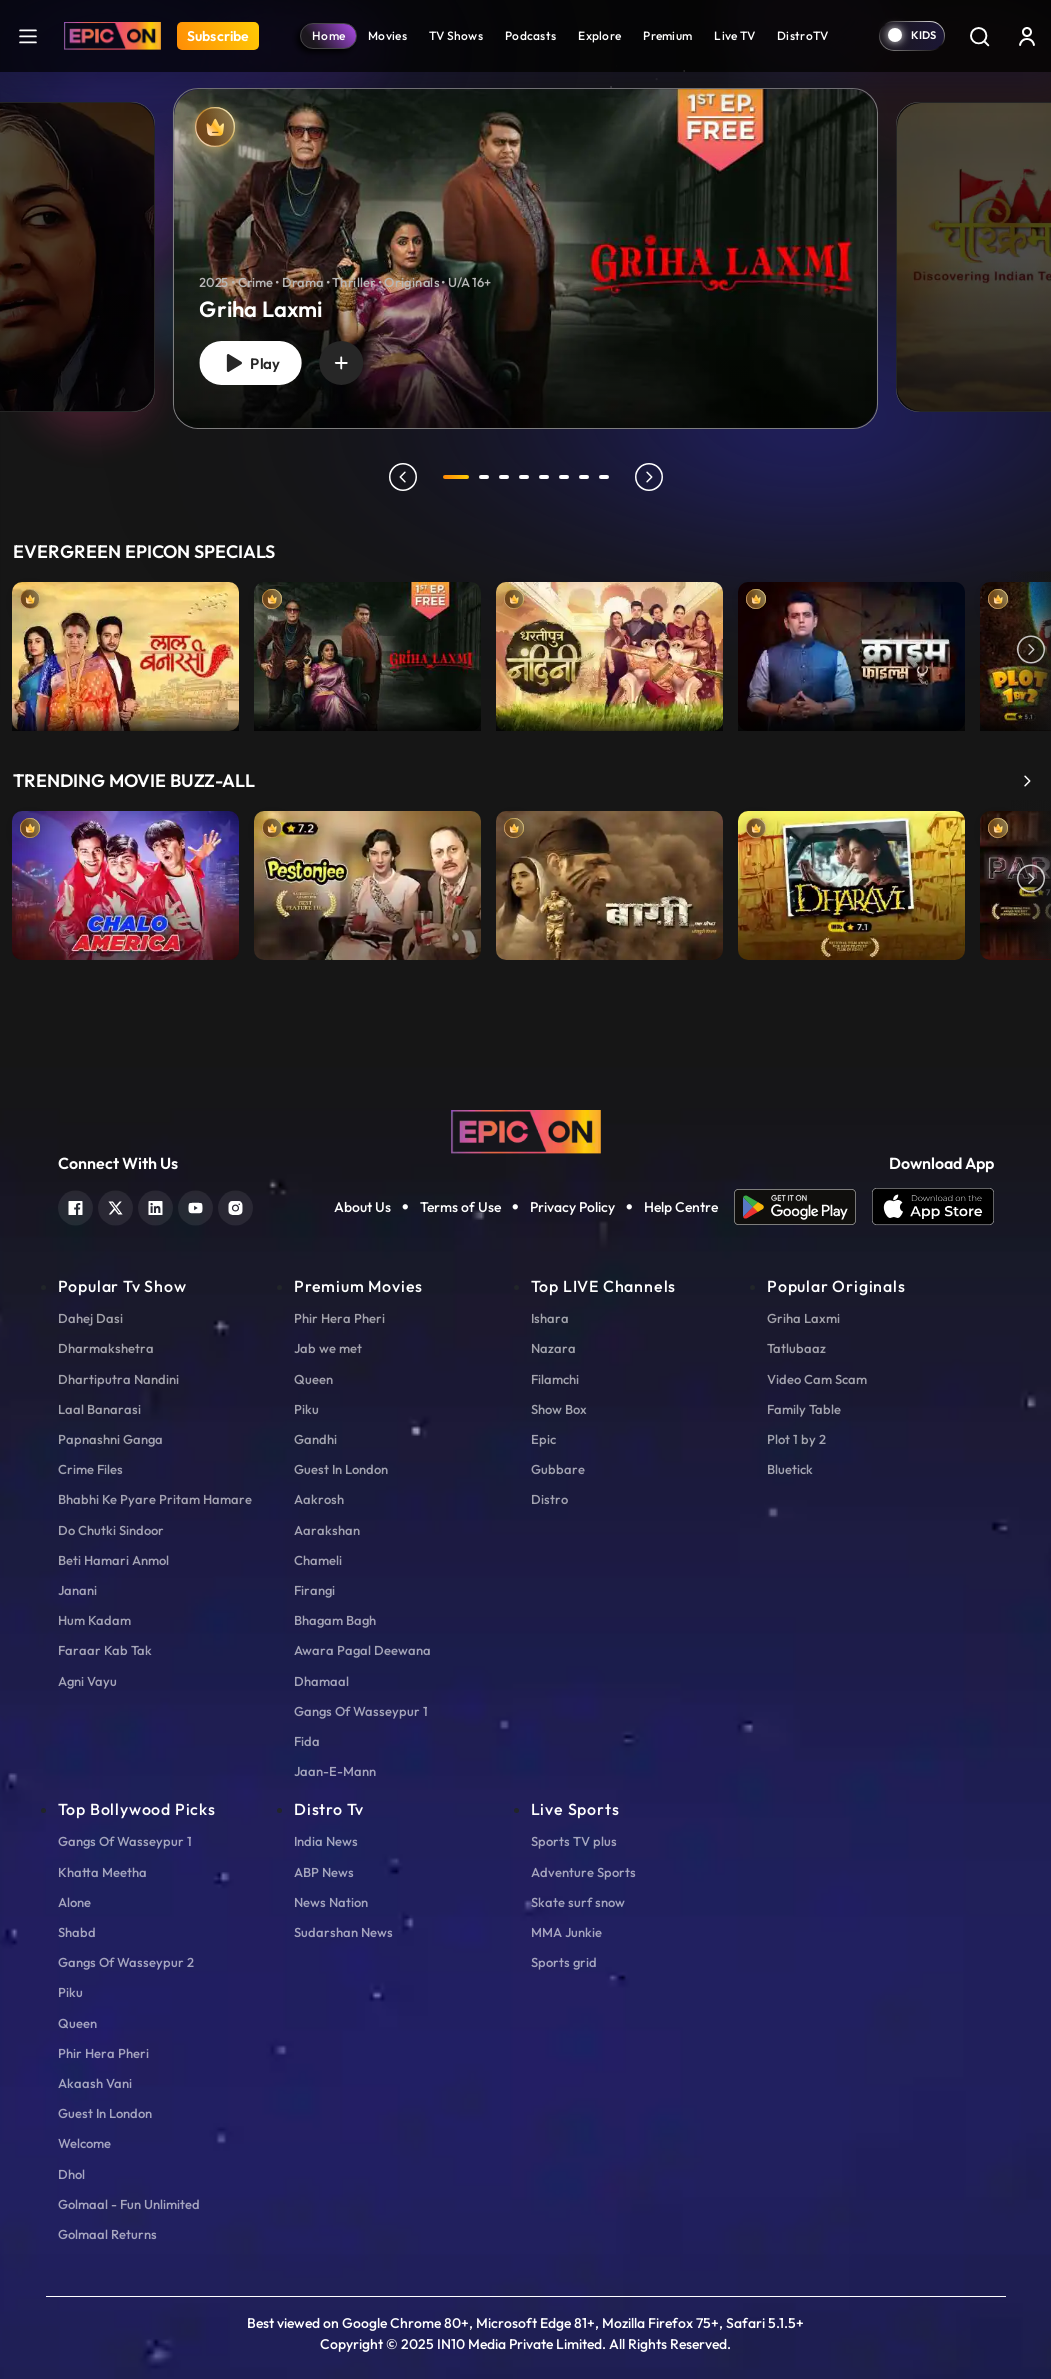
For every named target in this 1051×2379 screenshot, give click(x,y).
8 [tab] (604, 477)
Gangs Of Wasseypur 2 (126, 1962)
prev (403, 477)
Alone (74, 1902)
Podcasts (530, 35)
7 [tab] (584, 477)
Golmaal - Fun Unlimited (129, 2204)
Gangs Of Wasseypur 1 (361, 1711)
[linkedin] (155, 1205)
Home (328, 35)
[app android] (803, 1207)
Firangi (314, 1590)
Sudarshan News (343, 1932)
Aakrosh (319, 1499)
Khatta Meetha (102, 1872)
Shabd (77, 1932)
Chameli (318, 1560)
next (649, 477)
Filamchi (555, 1379)
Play (250, 363)
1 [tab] (456, 477)
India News (326, 1841)
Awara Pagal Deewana (362, 1650)
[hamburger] (28, 35)
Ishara (550, 1318)
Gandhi (315, 1439)
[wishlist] (341, 363)
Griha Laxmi (803, 1318)
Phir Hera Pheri (339, 1318)
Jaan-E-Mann (335, 1771)
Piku (306, 1409)
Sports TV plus (574, 1841)
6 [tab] (564, 477)
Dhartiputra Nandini (118, 1379)
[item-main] (125, 651)
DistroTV (802, 35)
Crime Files (90, 1469)
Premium (667, 35)
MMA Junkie (566, 1932)
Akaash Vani (95, 2083)
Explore (599, 35)
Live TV (734, 35)
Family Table (804, 1409)
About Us (362, 1207)
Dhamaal (321, 1681)
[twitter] (115, 1205)
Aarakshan (327, 1530)
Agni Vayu (87, 1681)
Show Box (559, 1409)
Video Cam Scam (817, 1379)
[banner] (525, 258)
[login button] (1027, 36)
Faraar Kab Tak (105, 1650)
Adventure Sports (583, 1872)
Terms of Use (460, 1207)
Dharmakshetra (106, 1348)
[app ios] (933, 1207)
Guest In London (341, 1469)
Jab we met (328, 1348)
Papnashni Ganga (110, 1439)
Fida (307, 1741)
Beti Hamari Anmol (113, 1560)
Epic (543, 1439)
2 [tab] (484, 477)
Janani (77, 1590)
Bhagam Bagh (335, 1620)
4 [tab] (524, 477)
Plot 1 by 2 (796, 1439)
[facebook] (75, 1205)
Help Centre (681, 1207)
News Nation (331, 1902)
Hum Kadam (94, 1620)
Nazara (553, 1348)
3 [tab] (504, 477)
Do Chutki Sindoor (111, 1530)
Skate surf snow (578, 1902)
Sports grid (564, 1962)
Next (1031, 651)
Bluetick (790, 1469)
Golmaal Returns (107, 2234)
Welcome (84, 2143)
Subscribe (218, 36)
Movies (387, 35)
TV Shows (456, 35)
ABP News (324, 1872)
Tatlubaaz (796, 1348)
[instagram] (235, 1205)
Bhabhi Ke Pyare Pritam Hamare (155, 1499)
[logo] (526, 1130)
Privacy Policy (572, 1207)
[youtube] (195, 1205)
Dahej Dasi (90, 1318)
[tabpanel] (525, 242)
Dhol (71, 2174)
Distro (549, 1499)
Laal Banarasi (99, 1409)
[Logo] (112, 36)
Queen (313, 1379)
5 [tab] (544, 477)
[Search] (979, 36)
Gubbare (558, 1469)
